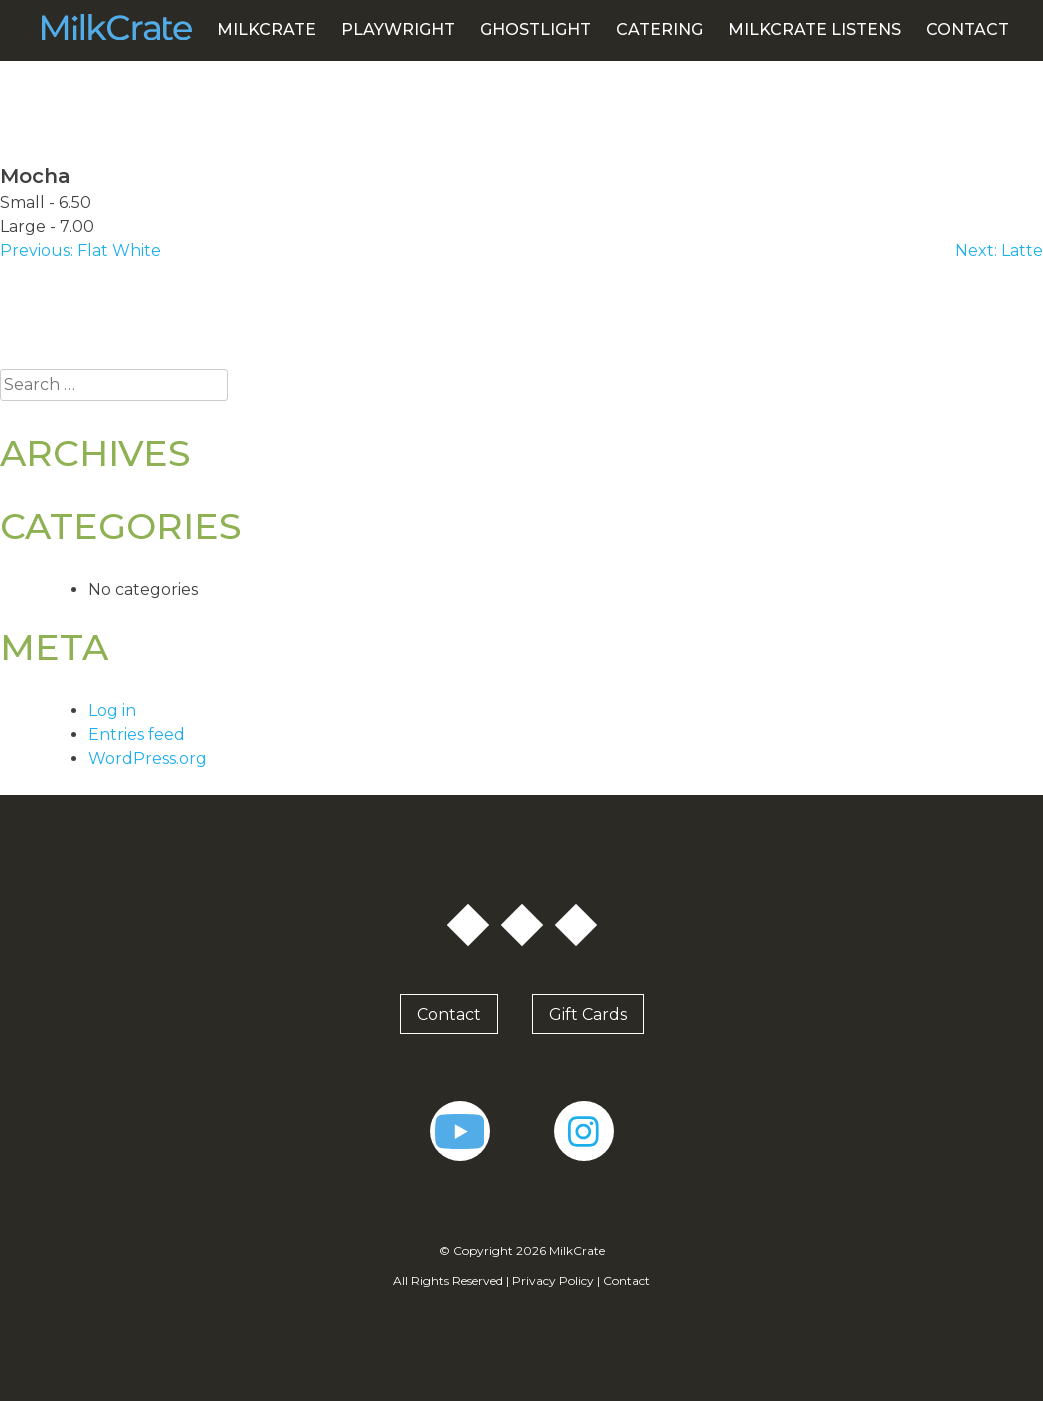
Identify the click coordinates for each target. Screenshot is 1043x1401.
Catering (659, 29)
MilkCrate (266, 29)
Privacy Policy (553, 1280)
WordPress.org (147, 758)
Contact (967, 29)
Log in (112, 710)
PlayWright (398, 29)
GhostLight (535, 29)
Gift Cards (588, 1013)
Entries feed (136, 734)
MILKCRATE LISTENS (814, 29)
